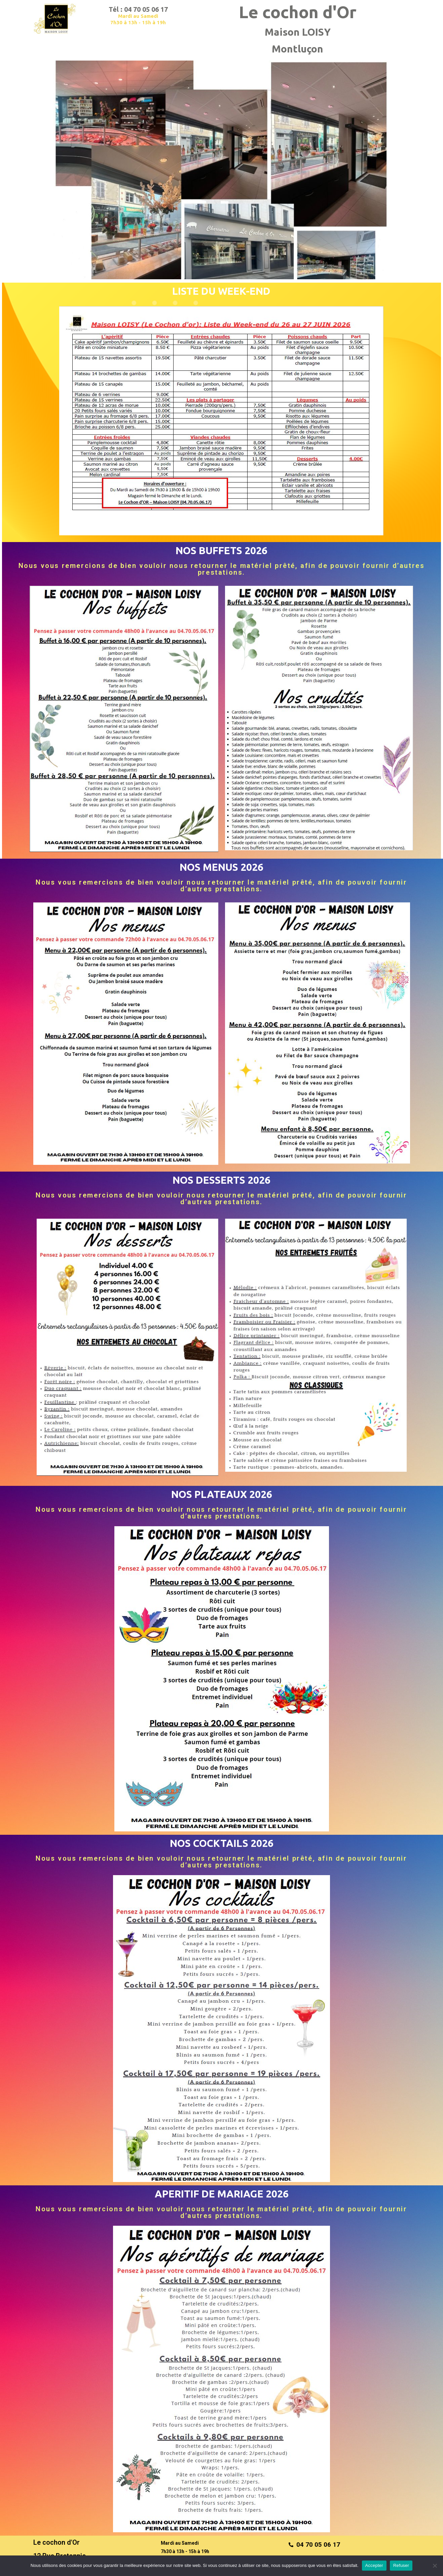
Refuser (401, 2565)
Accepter (374, 2565)
